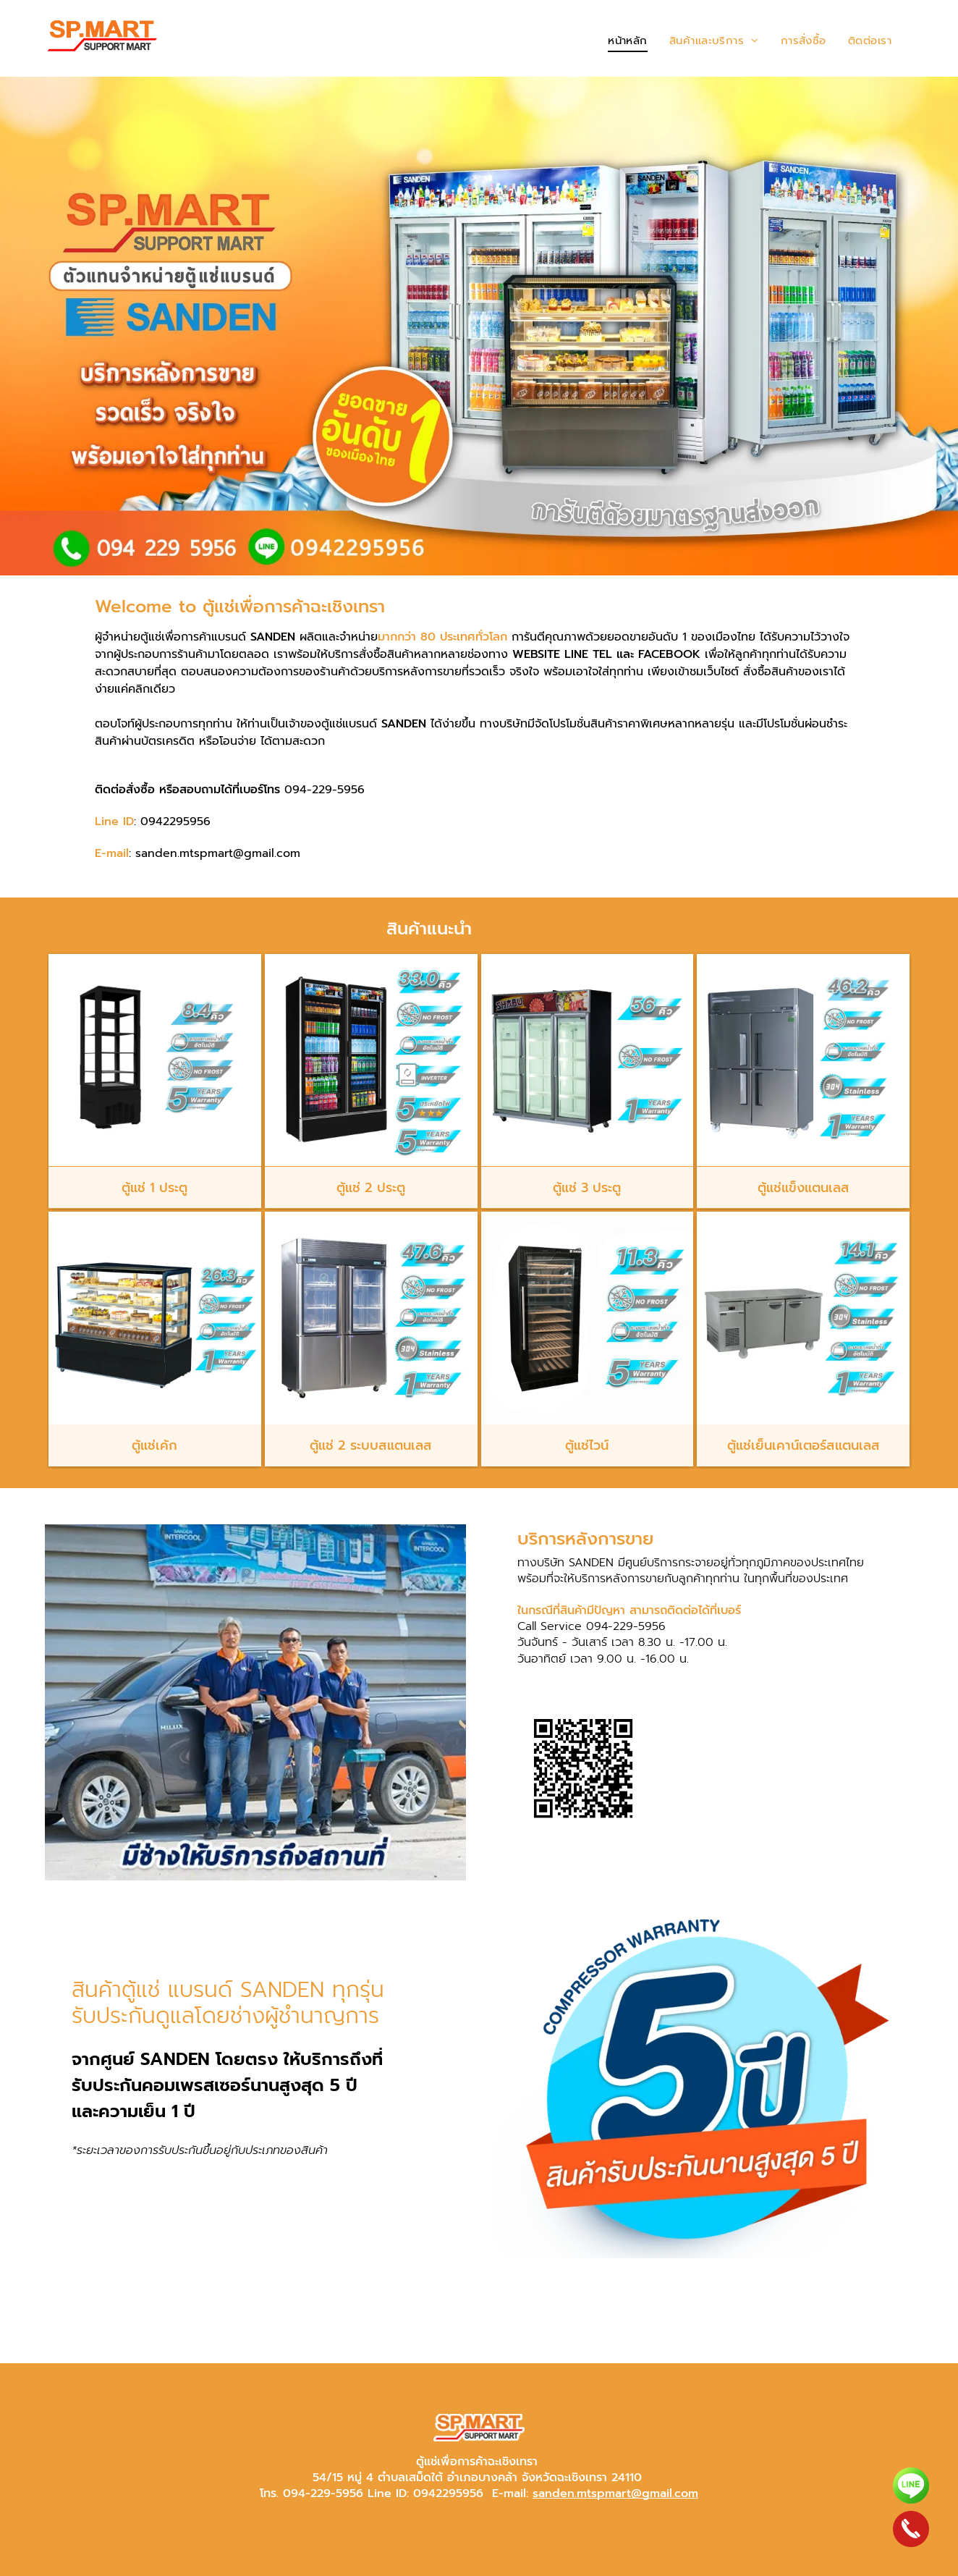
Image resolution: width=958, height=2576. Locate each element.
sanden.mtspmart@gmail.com (615, 2493)
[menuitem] (627, 40)
